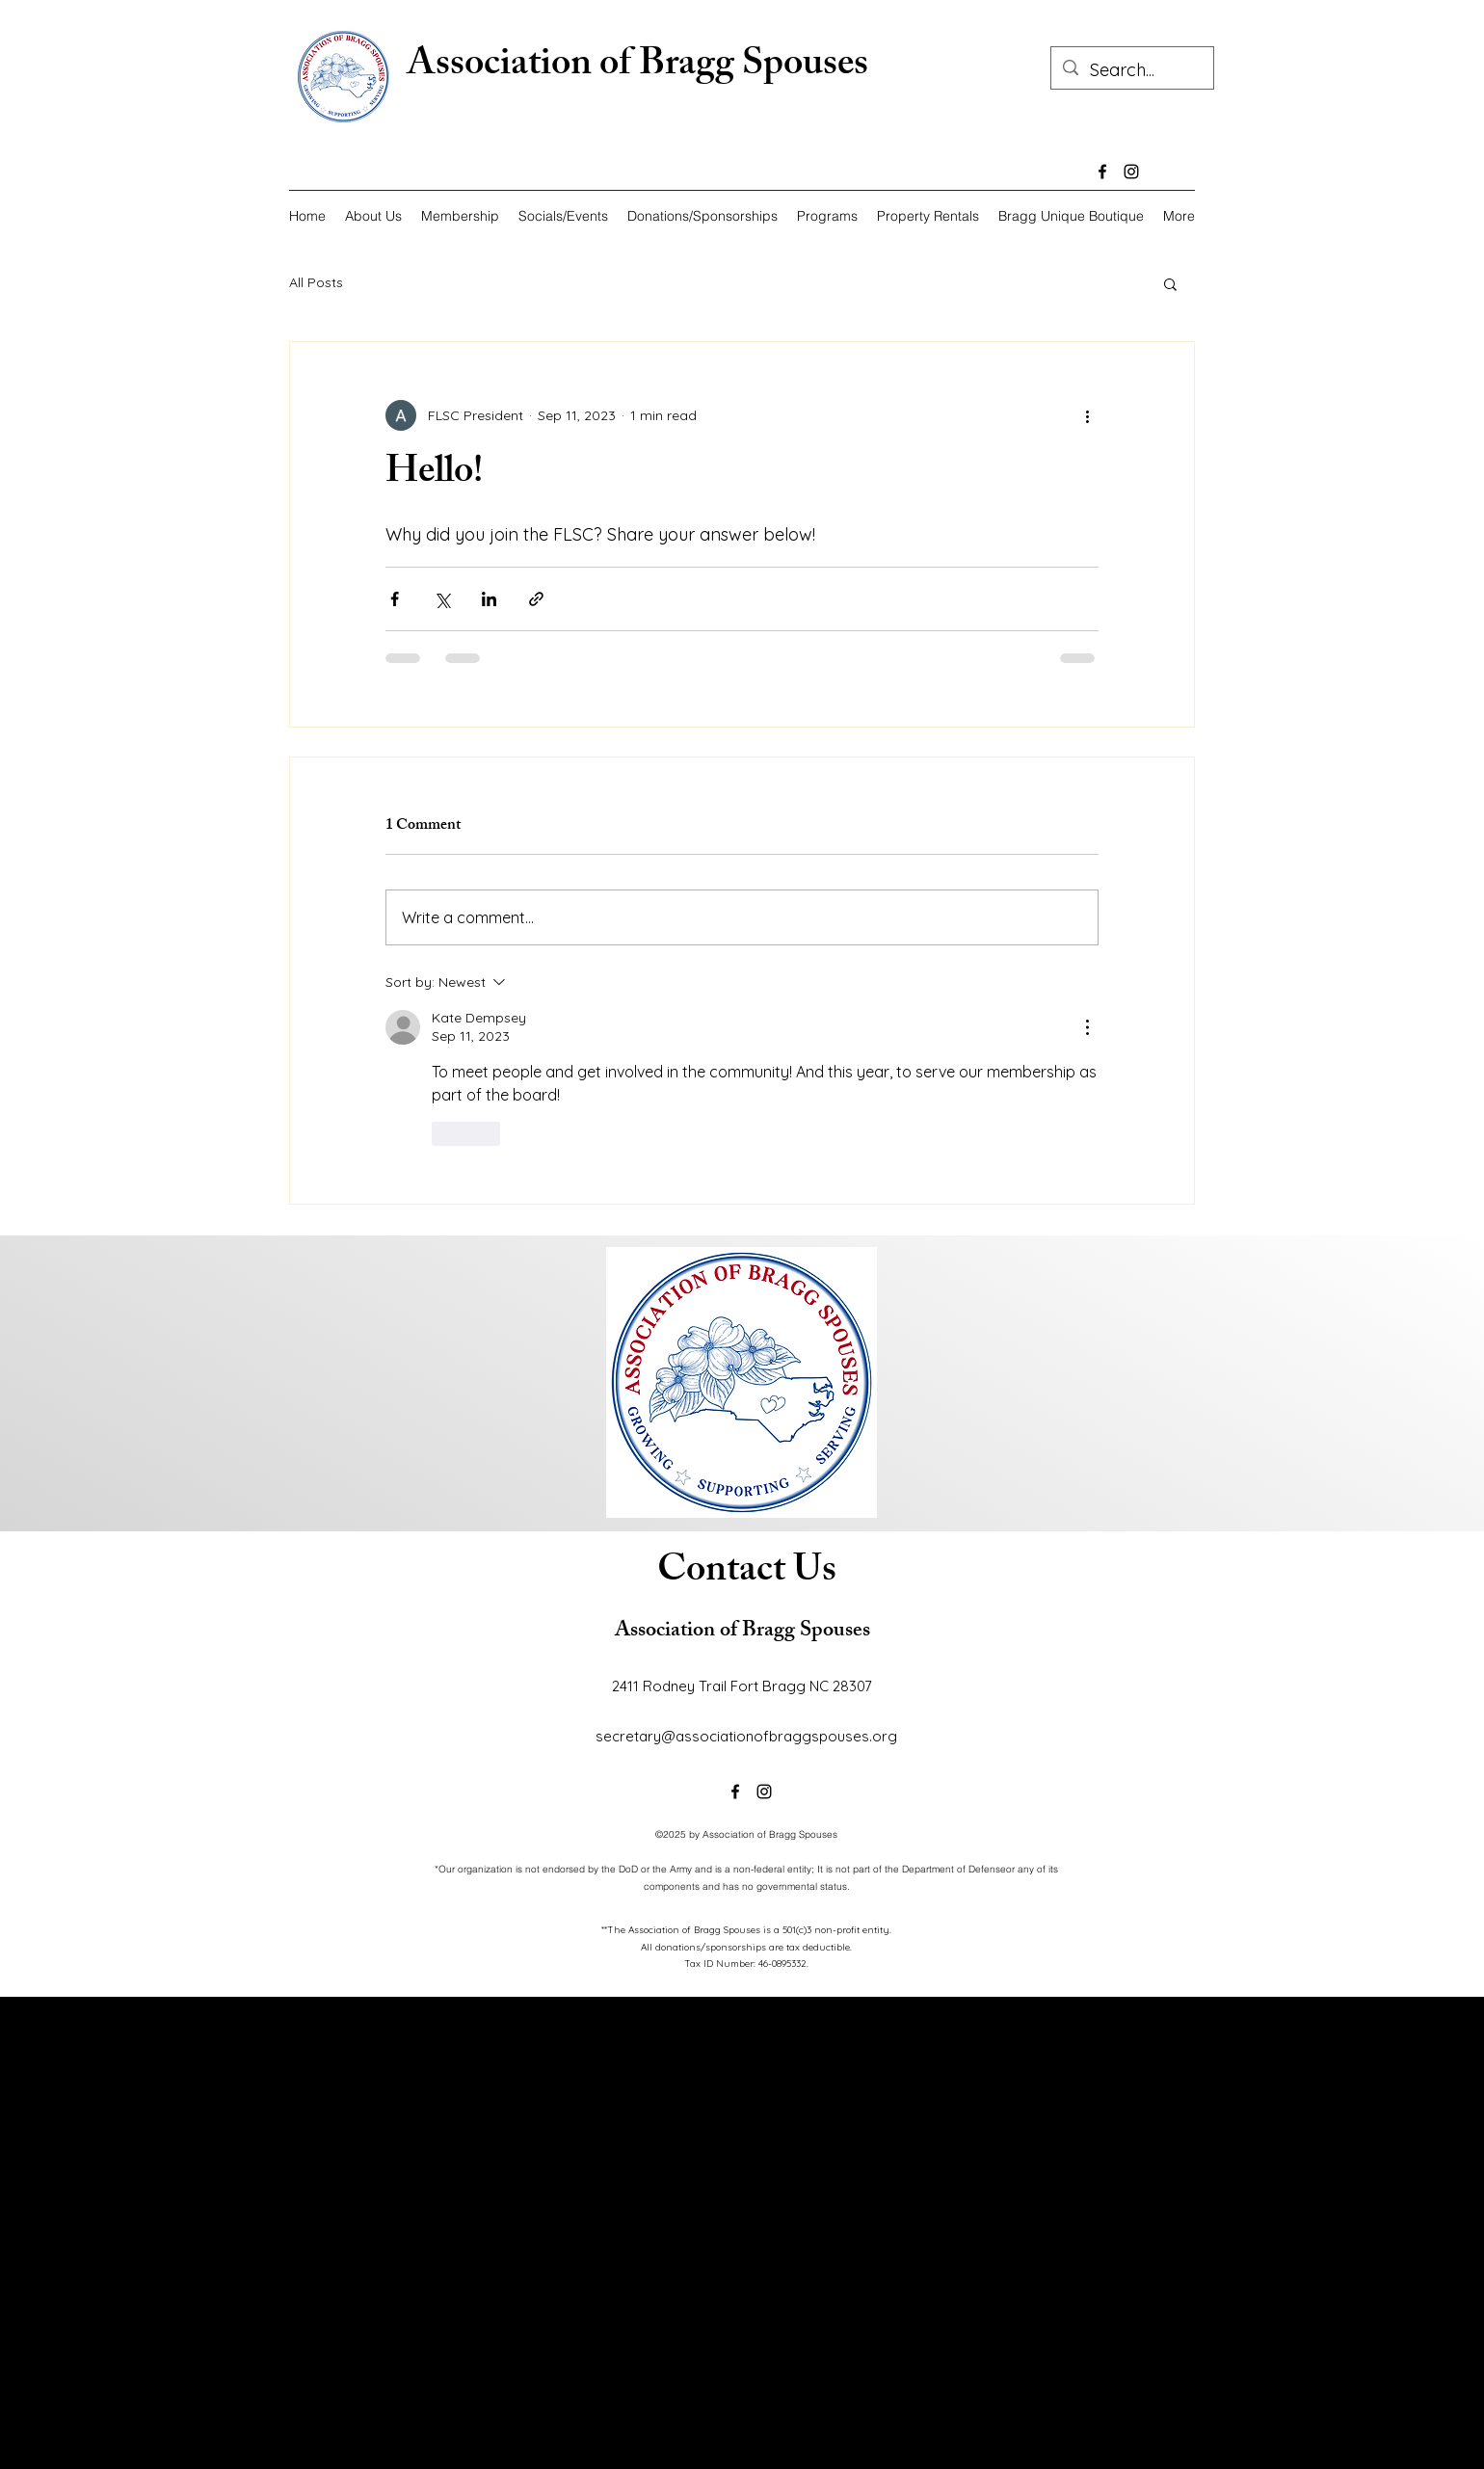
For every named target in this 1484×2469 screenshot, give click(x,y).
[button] (1170, 283)
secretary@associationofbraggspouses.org (746, 1736)
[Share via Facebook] (394, 599)
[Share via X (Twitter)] (442, 599)
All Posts (316, 282)
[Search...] (1131, 70)
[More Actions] (1087, 1027)
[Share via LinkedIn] (489, 599)
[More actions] (1087, 415)
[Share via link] (536, 599)
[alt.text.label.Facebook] (1102, 171)
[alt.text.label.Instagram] (1131, 171)
